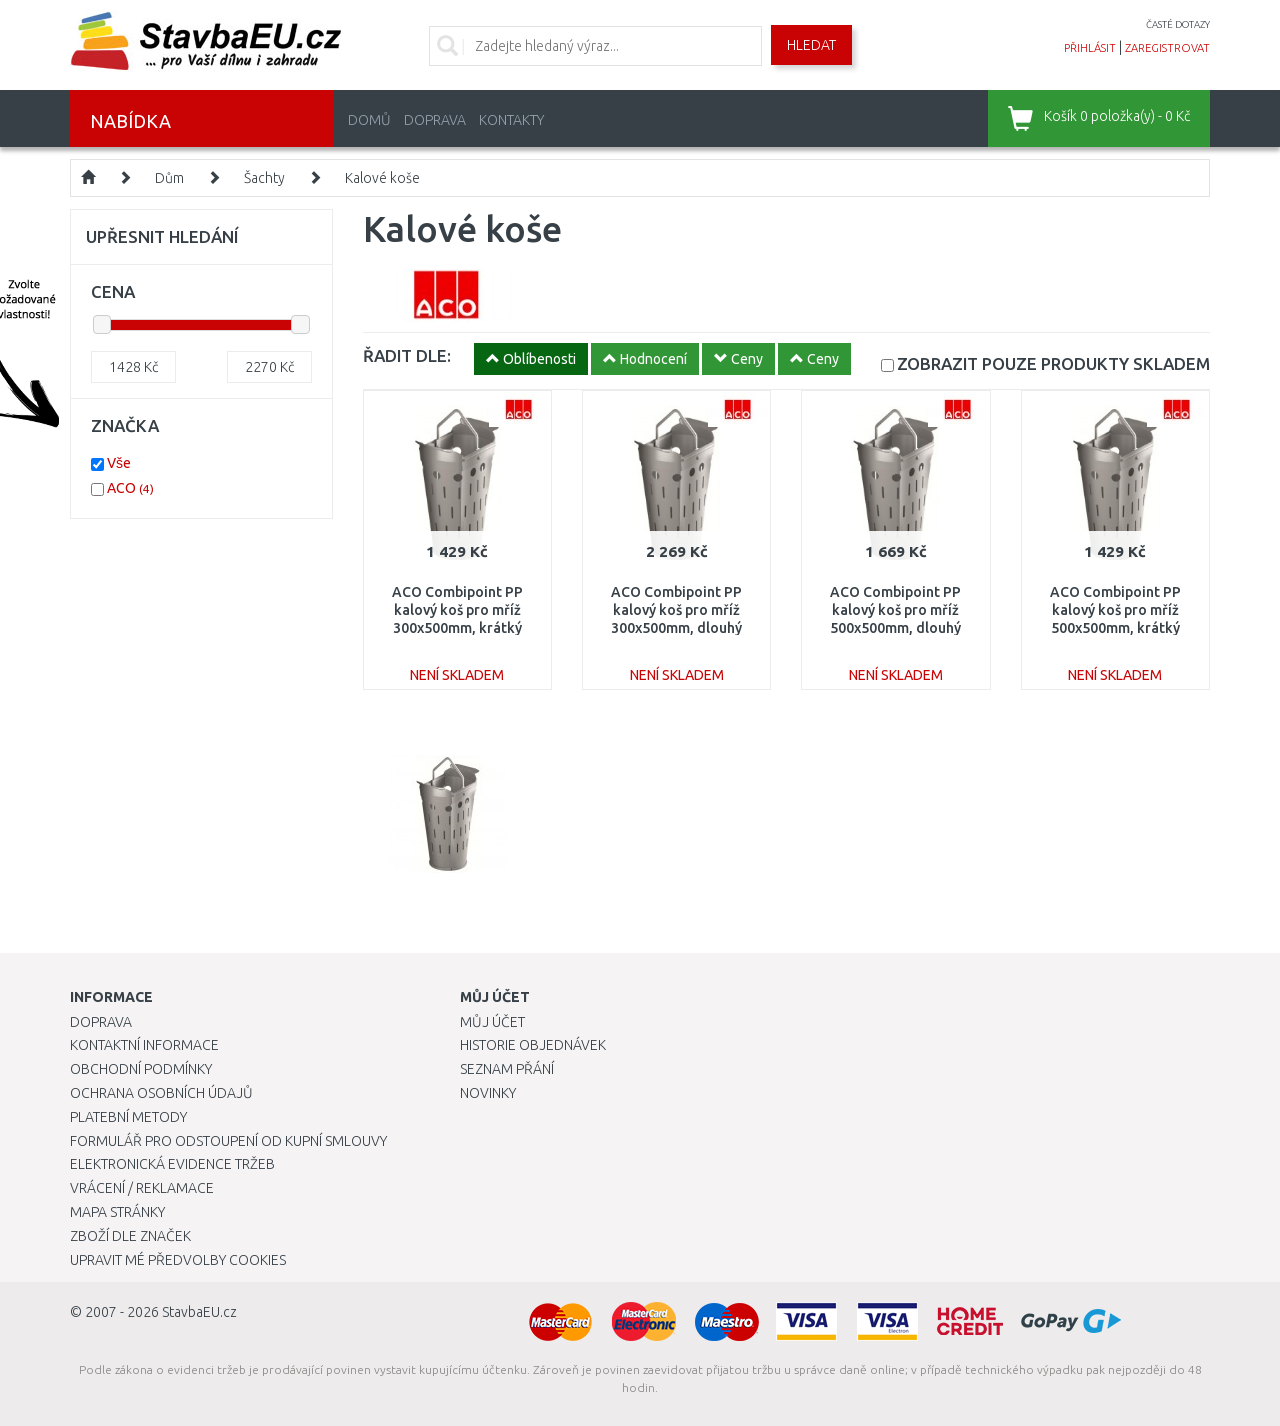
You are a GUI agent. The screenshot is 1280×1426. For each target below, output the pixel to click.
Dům (169, 178)
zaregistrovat (1167, 48)
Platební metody (128, 1117)
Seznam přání (507, 1069)
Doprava (435, 120)
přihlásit (1090, 48)
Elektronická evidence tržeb (172, 1164)
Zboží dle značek (130, 1236)
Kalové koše (382, 178)
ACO (130, 488)
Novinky (488, 1093)
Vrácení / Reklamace (142, 1188)
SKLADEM (1053, 363)
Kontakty (511, 120)
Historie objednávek (533, 1045)
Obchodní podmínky (141, 1069)
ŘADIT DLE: (407, 355)
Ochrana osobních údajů (161, 1093)
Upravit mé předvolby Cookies (178, 1260)
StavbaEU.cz (199, 1312)
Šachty (264, 178)
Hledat (811, 45)
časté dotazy (1178, 24)
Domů (369, 120)
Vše (119, 463)
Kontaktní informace (144, 1045)
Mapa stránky (117, 1212)
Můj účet (492, 1022)
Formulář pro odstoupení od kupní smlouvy (228, 1141)
